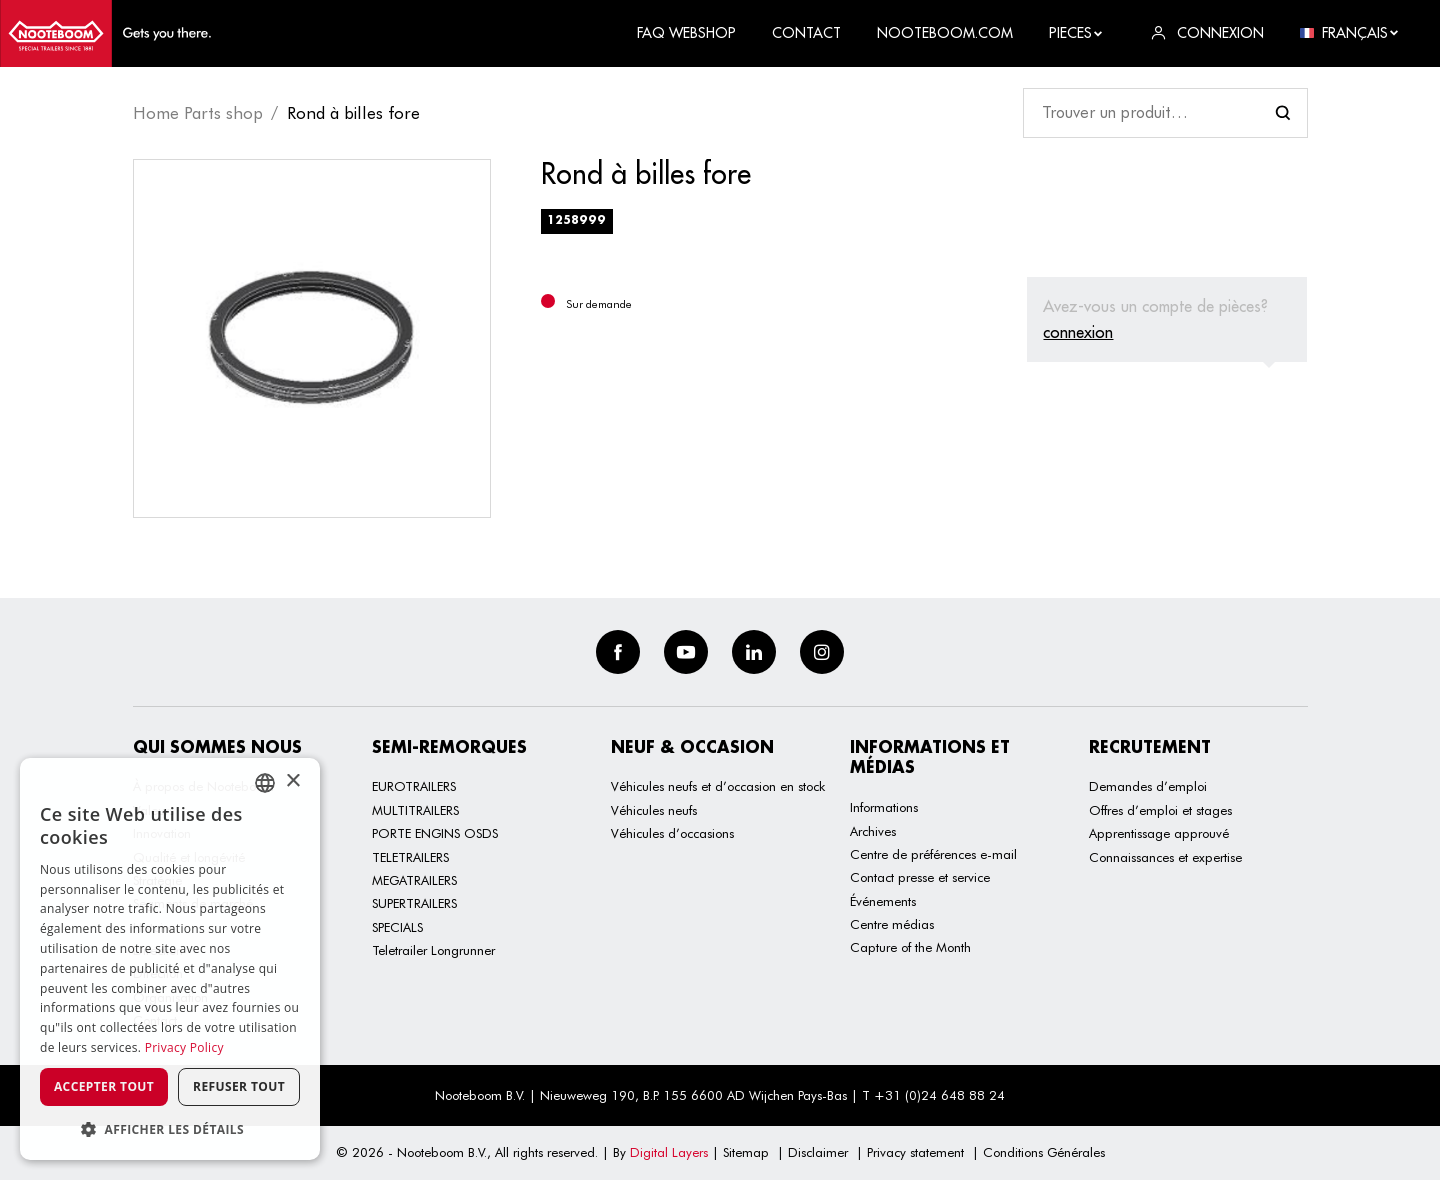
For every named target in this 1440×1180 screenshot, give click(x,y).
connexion (1078, 332)
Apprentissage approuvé (1159, 833)
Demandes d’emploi (1148, 786)
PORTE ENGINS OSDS (435, 833)
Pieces (1076, 33)
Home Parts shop (198, 113)
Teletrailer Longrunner (433, 950)
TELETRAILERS (410, 857)
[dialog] (170, 959)
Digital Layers (669, 1152)
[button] (170, 1129)
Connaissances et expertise (1165, 857)
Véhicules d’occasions (672, 833)
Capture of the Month (910, 947)
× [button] (292, 781)
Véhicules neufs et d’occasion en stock (718, 786)
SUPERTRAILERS (414, 903)
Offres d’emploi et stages (1160, 810)
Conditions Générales (1044, 1152)
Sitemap (746, 1152)
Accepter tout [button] (104, 1086)
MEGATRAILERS (414, 880)
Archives (873, 831)
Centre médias (892, 924)
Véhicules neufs (654, 810)
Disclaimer (818, 1152)
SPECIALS (397, 927)
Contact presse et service (920, 877)
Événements (883, 901)
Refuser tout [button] (239, 1086)
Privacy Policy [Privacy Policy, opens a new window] (184, 1047)
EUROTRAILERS (414, 786)
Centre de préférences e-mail (933, 854)
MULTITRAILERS (415, 810)
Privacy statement (915, 1152)
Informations (884, 807)
